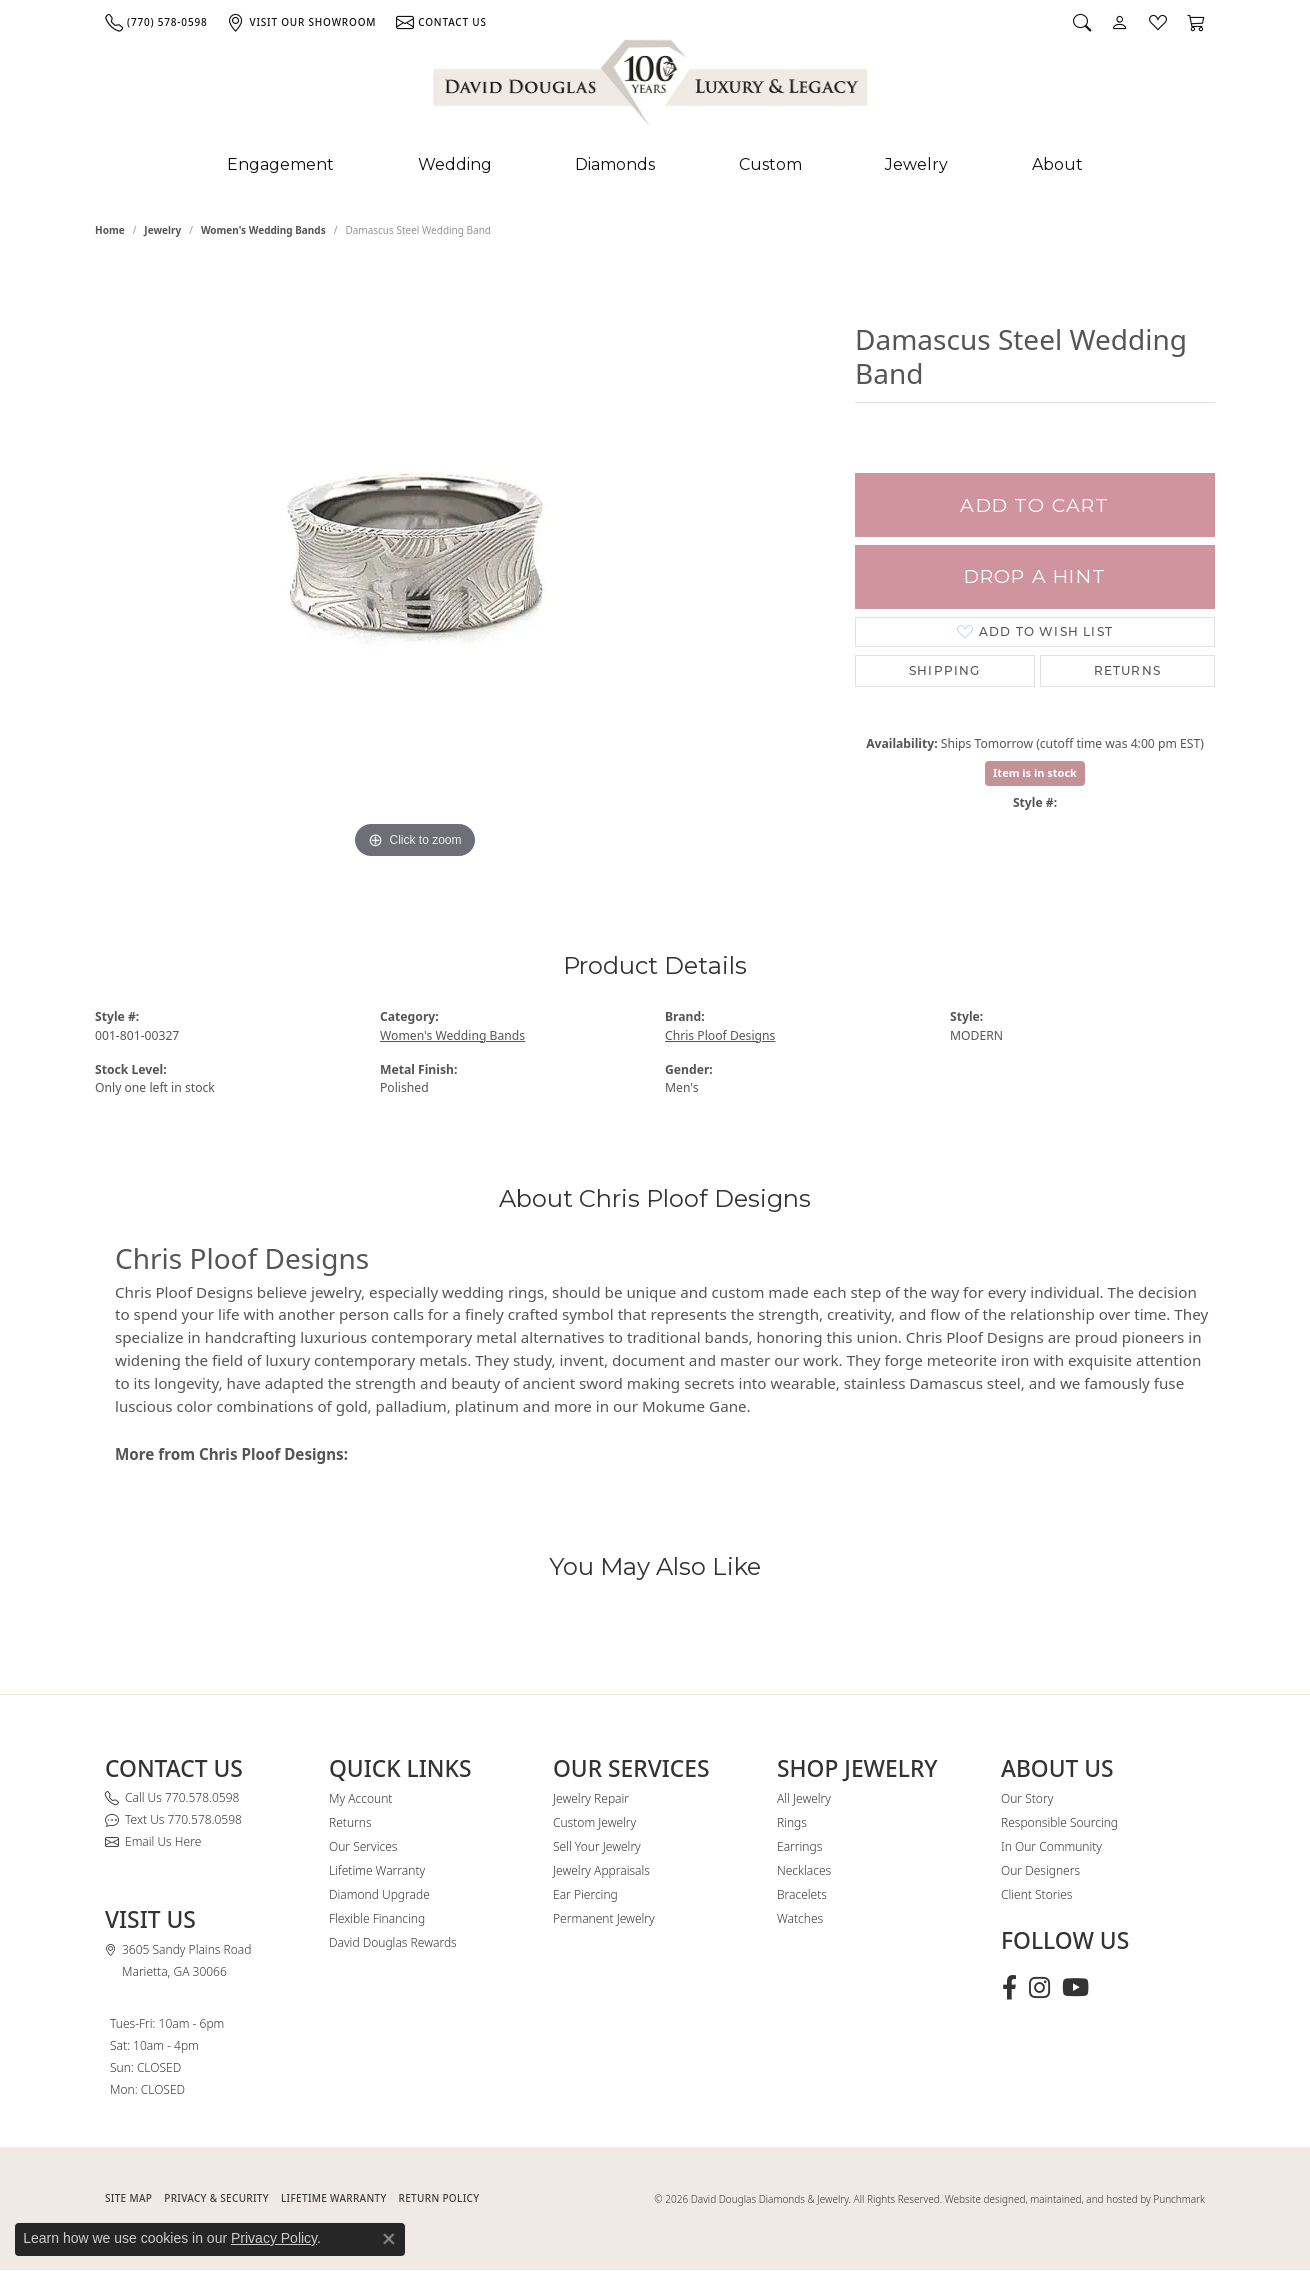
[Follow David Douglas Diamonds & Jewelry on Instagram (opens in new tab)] (1039, 1988)
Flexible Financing (377, 1918)
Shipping (945, 670)
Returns (1127, 670)
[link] (156, 22)
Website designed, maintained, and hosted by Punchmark (1075, 2199)
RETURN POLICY (439, 2198)
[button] (1082, 22)
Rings (792, 1822)
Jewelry (916, 164)
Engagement (280, 164)
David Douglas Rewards (393, 1942)
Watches (800, 1918)
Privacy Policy (274, 2238)
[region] (415, 564)
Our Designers (1040, 1870)
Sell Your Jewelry (597, 1846)
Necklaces (804, 1870)
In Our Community (1051, 1846)
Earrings (799, 1846)
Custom (770, 164)
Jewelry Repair (591, 1798)
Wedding (455, 164)
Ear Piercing (585, 1894)
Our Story (1027, 1798)
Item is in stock (1035, 772)
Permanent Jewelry (604, 1918)
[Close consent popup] (389, 2239)
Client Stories (1036, 1894)
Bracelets (802, 1894)
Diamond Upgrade (379, 1894)
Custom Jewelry (594, 1822)
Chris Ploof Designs (720, 1035)
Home (110, 230)
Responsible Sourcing (1059, 1822)
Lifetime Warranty (377, 1870)
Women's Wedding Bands (263, 230)
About (1057, 164)
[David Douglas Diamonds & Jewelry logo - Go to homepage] (652, 87)
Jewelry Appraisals (601, 1870)
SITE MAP (128, 2198)
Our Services (363, 1846)
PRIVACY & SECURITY (216, 2198)
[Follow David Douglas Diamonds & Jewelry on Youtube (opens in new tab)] (1075, 1988)
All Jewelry (804, 1798)
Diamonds (615, 164)
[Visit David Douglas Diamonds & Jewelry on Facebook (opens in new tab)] (1009, 1988)
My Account (360, 1798)
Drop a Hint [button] (1035, 576)
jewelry (162, 230)
